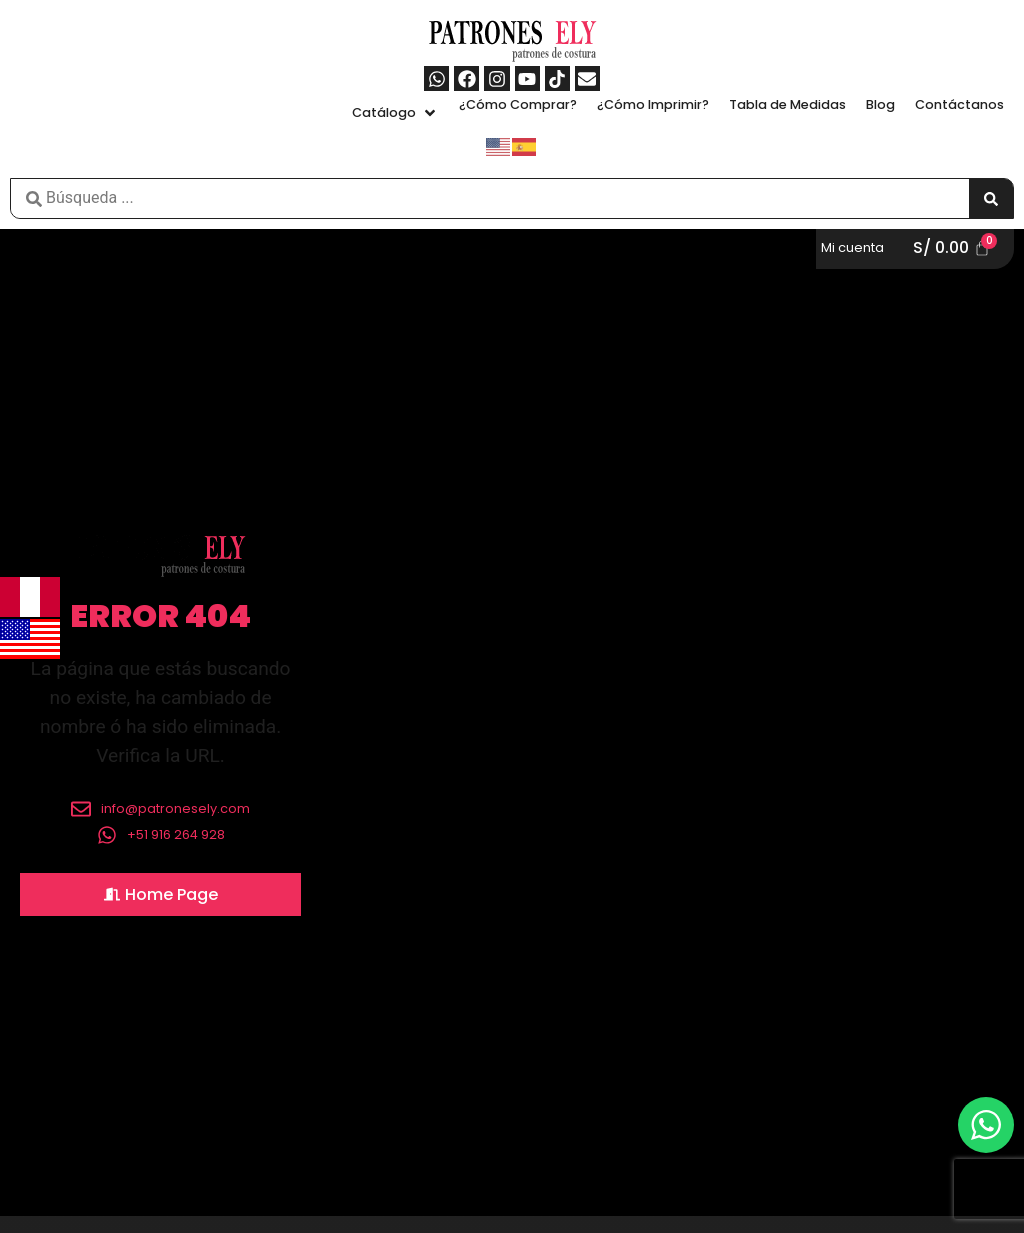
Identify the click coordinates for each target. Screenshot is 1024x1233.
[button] (395, 112)
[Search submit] (991, 198)
